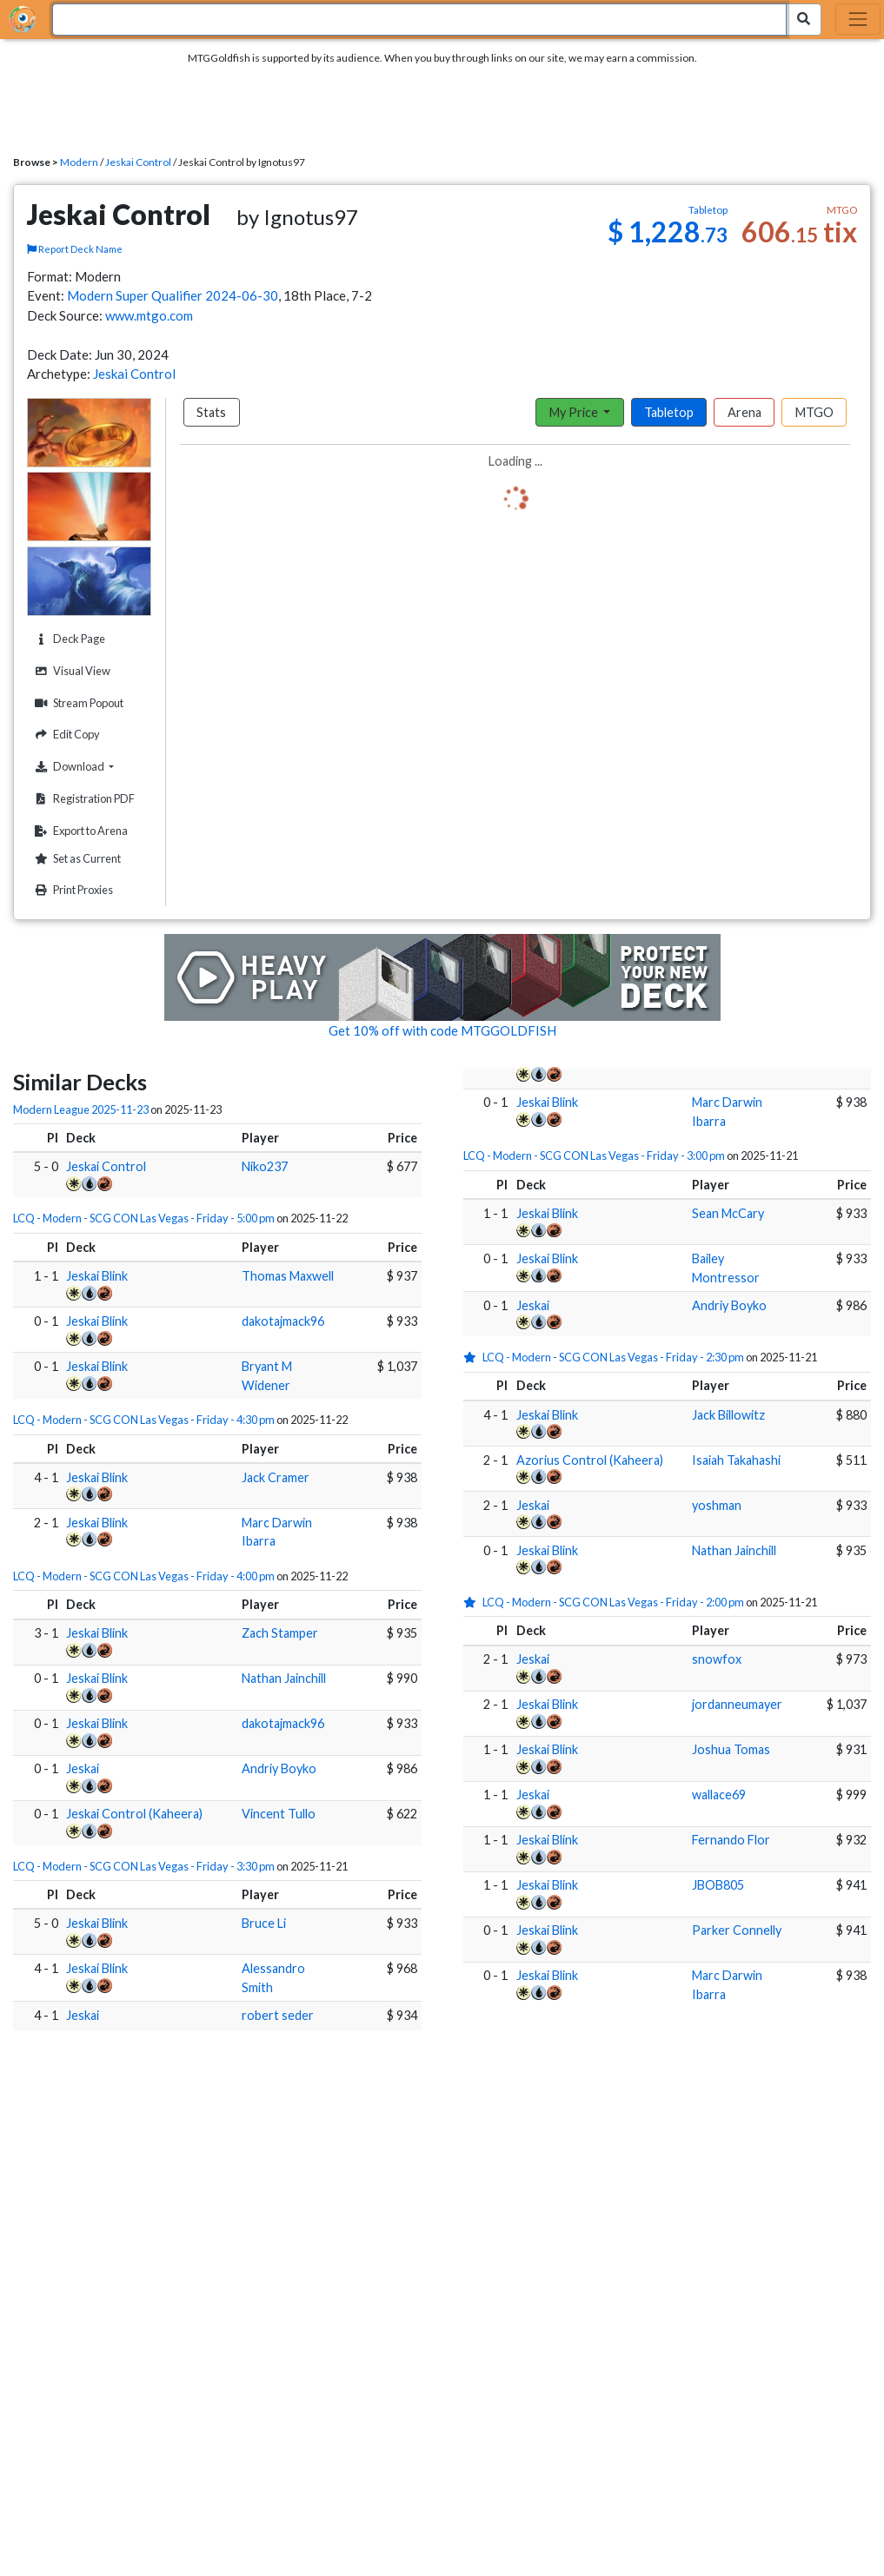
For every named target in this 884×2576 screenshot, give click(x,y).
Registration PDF (82, 799)
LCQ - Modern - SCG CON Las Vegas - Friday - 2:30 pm (613, 1357)
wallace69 (719, 1794)
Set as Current (75, 859)
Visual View (70, 671)
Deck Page (67, 639)
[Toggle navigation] (858, 19)
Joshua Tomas (731, 1749)
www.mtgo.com (149, 315)
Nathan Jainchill (284, 1678)
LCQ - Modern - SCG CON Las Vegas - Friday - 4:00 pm (144, 1576)
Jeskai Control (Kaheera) (134, 1813)
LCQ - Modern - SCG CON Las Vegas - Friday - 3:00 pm (594, 1155)
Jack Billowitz (728, 1414)
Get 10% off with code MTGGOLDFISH (442, 1030)
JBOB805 (718, 1884)
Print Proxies (71, 890)
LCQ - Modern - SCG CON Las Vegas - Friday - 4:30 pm (144, 1420)
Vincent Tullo (279, 1813)
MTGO (814, 412)
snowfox (716, 1659)
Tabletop (669, 412)
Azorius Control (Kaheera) (589, 1460)
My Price (575, 412)
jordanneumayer (737, 1704)
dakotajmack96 (283, 1321)
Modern (79, 162)
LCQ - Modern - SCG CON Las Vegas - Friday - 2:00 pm (613, 1602)
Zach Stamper (280, 1633)
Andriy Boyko (279, 1768)
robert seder (278, 2015)
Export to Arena (79, 831)
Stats (211, 412)
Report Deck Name (75, 249)
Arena (744, 412)
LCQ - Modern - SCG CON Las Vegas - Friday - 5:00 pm (144, 1218)
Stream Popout (76, 703)
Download (90, 766)
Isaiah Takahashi (736, 1460)
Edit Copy (65, 734)
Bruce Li (264, 1923)
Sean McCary (728, 1213)
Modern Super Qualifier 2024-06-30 (172, 295)
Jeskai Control (138, 162)
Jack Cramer (275, 1477)
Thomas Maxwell (288, 1275)
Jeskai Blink (97, 1275)
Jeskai (82, 1768)
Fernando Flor (731, 1839)
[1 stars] (472, 1357)
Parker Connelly (736, 1930)
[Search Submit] (803, 19)
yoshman (716, 1505)
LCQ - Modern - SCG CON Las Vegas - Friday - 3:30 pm (144, 1866)
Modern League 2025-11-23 (81, 1109)
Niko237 (265, 1166)
